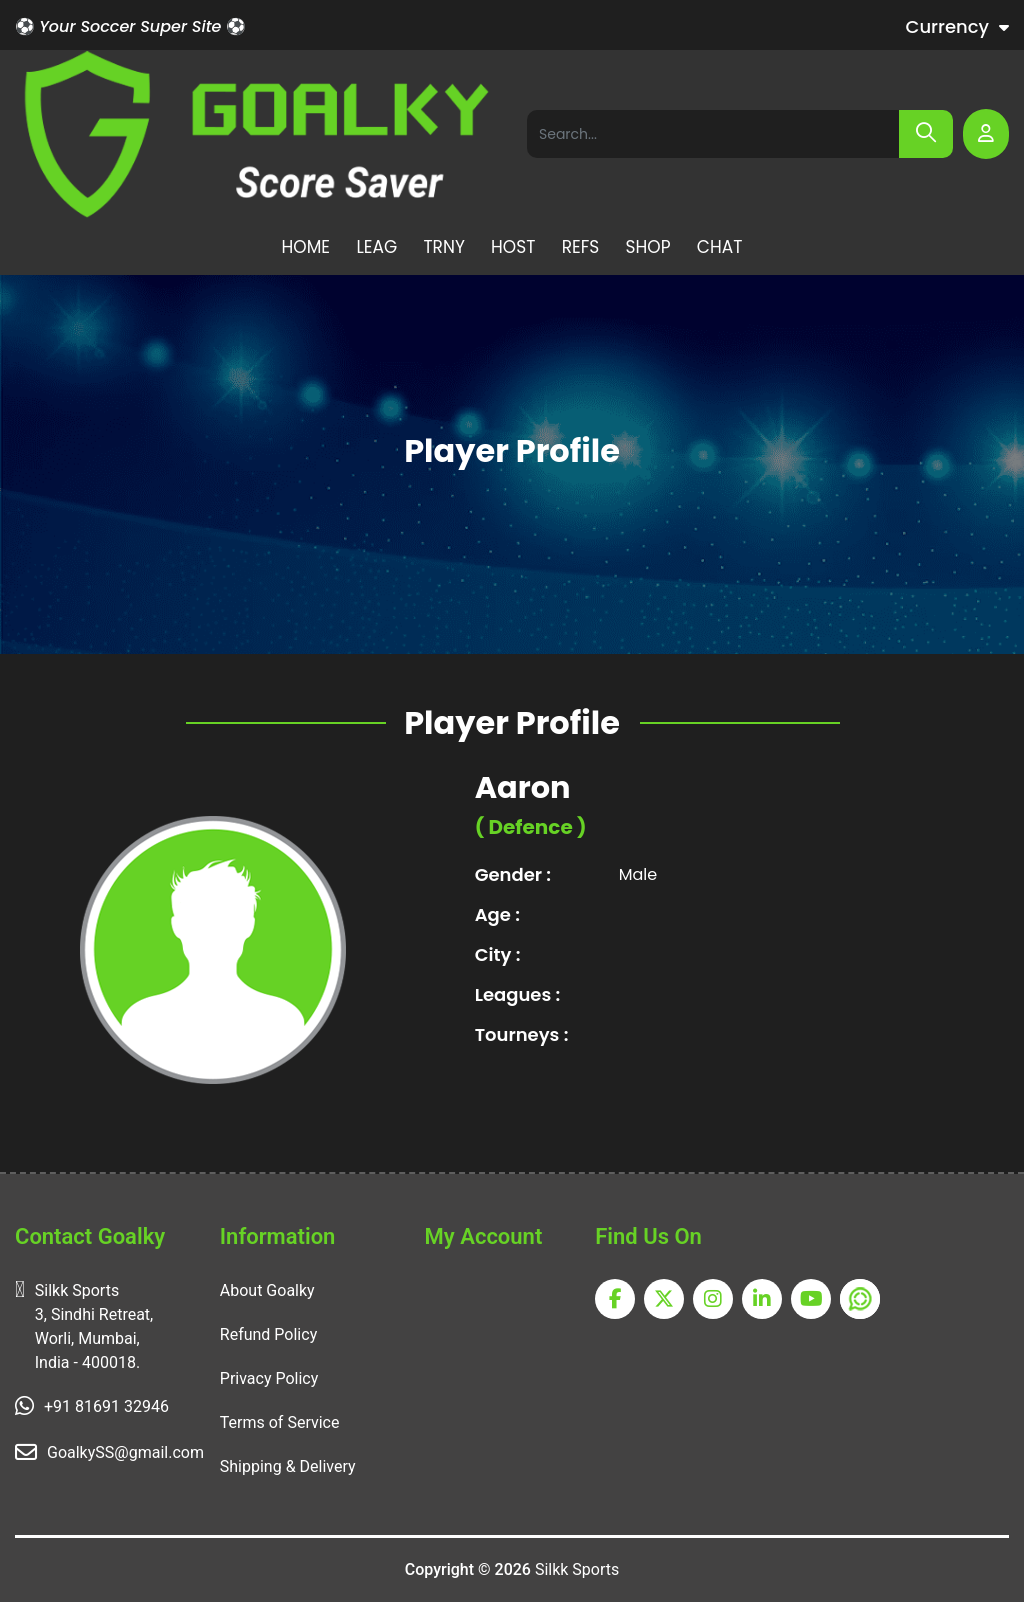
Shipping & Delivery (288, 1466)
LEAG (376, 247)
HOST (513, 247)
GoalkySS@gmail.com (125, 1452)
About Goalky (267, 1290)
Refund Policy (268, 1334)
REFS (581, 247)
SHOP (648, 247)
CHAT (720, 247)
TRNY (443, 247)
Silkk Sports (577, 1569)
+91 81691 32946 (106, 1406)
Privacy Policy (269, 1378)
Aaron (523, 788)
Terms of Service (280, 1422)
